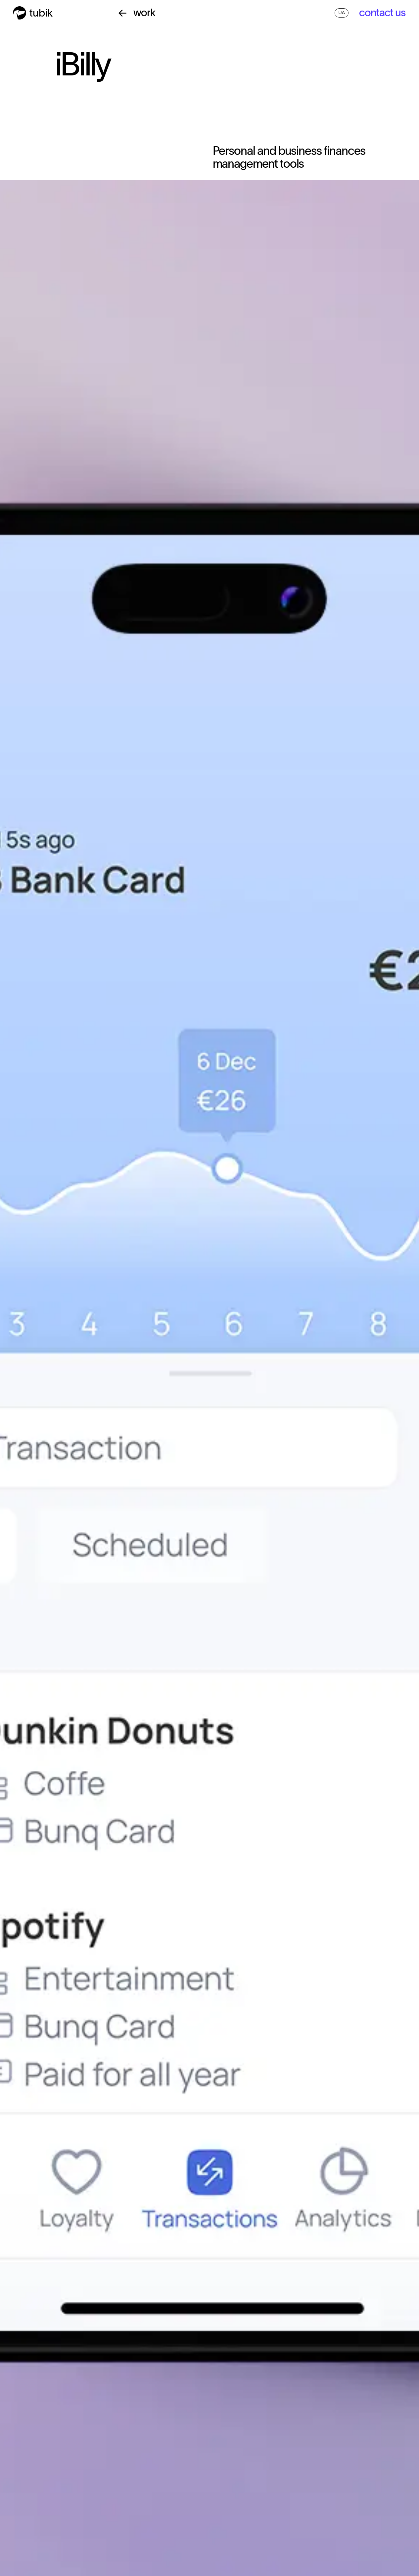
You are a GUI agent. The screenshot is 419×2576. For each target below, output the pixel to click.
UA (342, 12)
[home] (33, 13)
